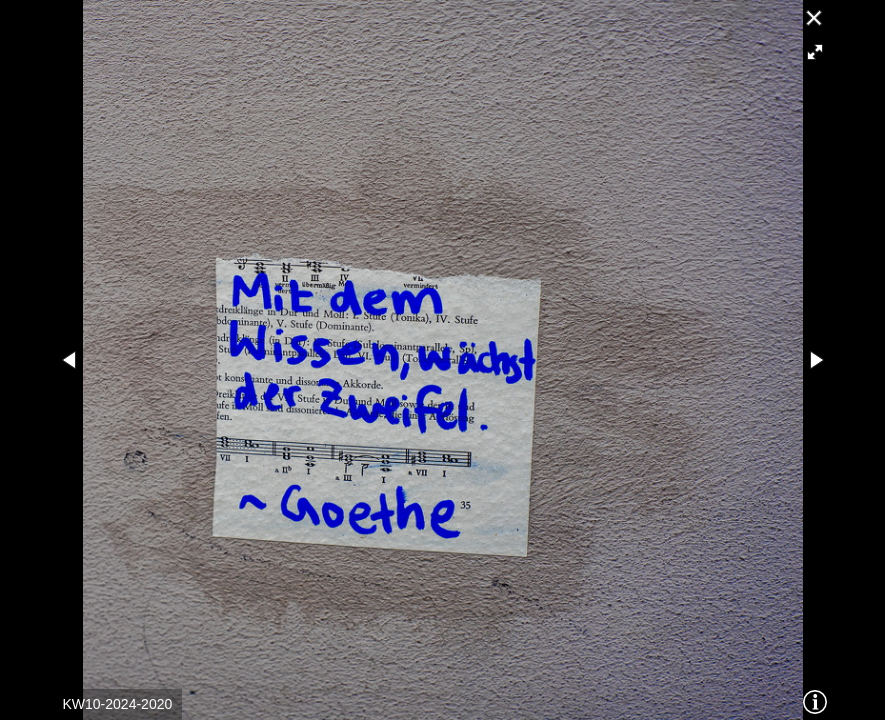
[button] (815, 52)
